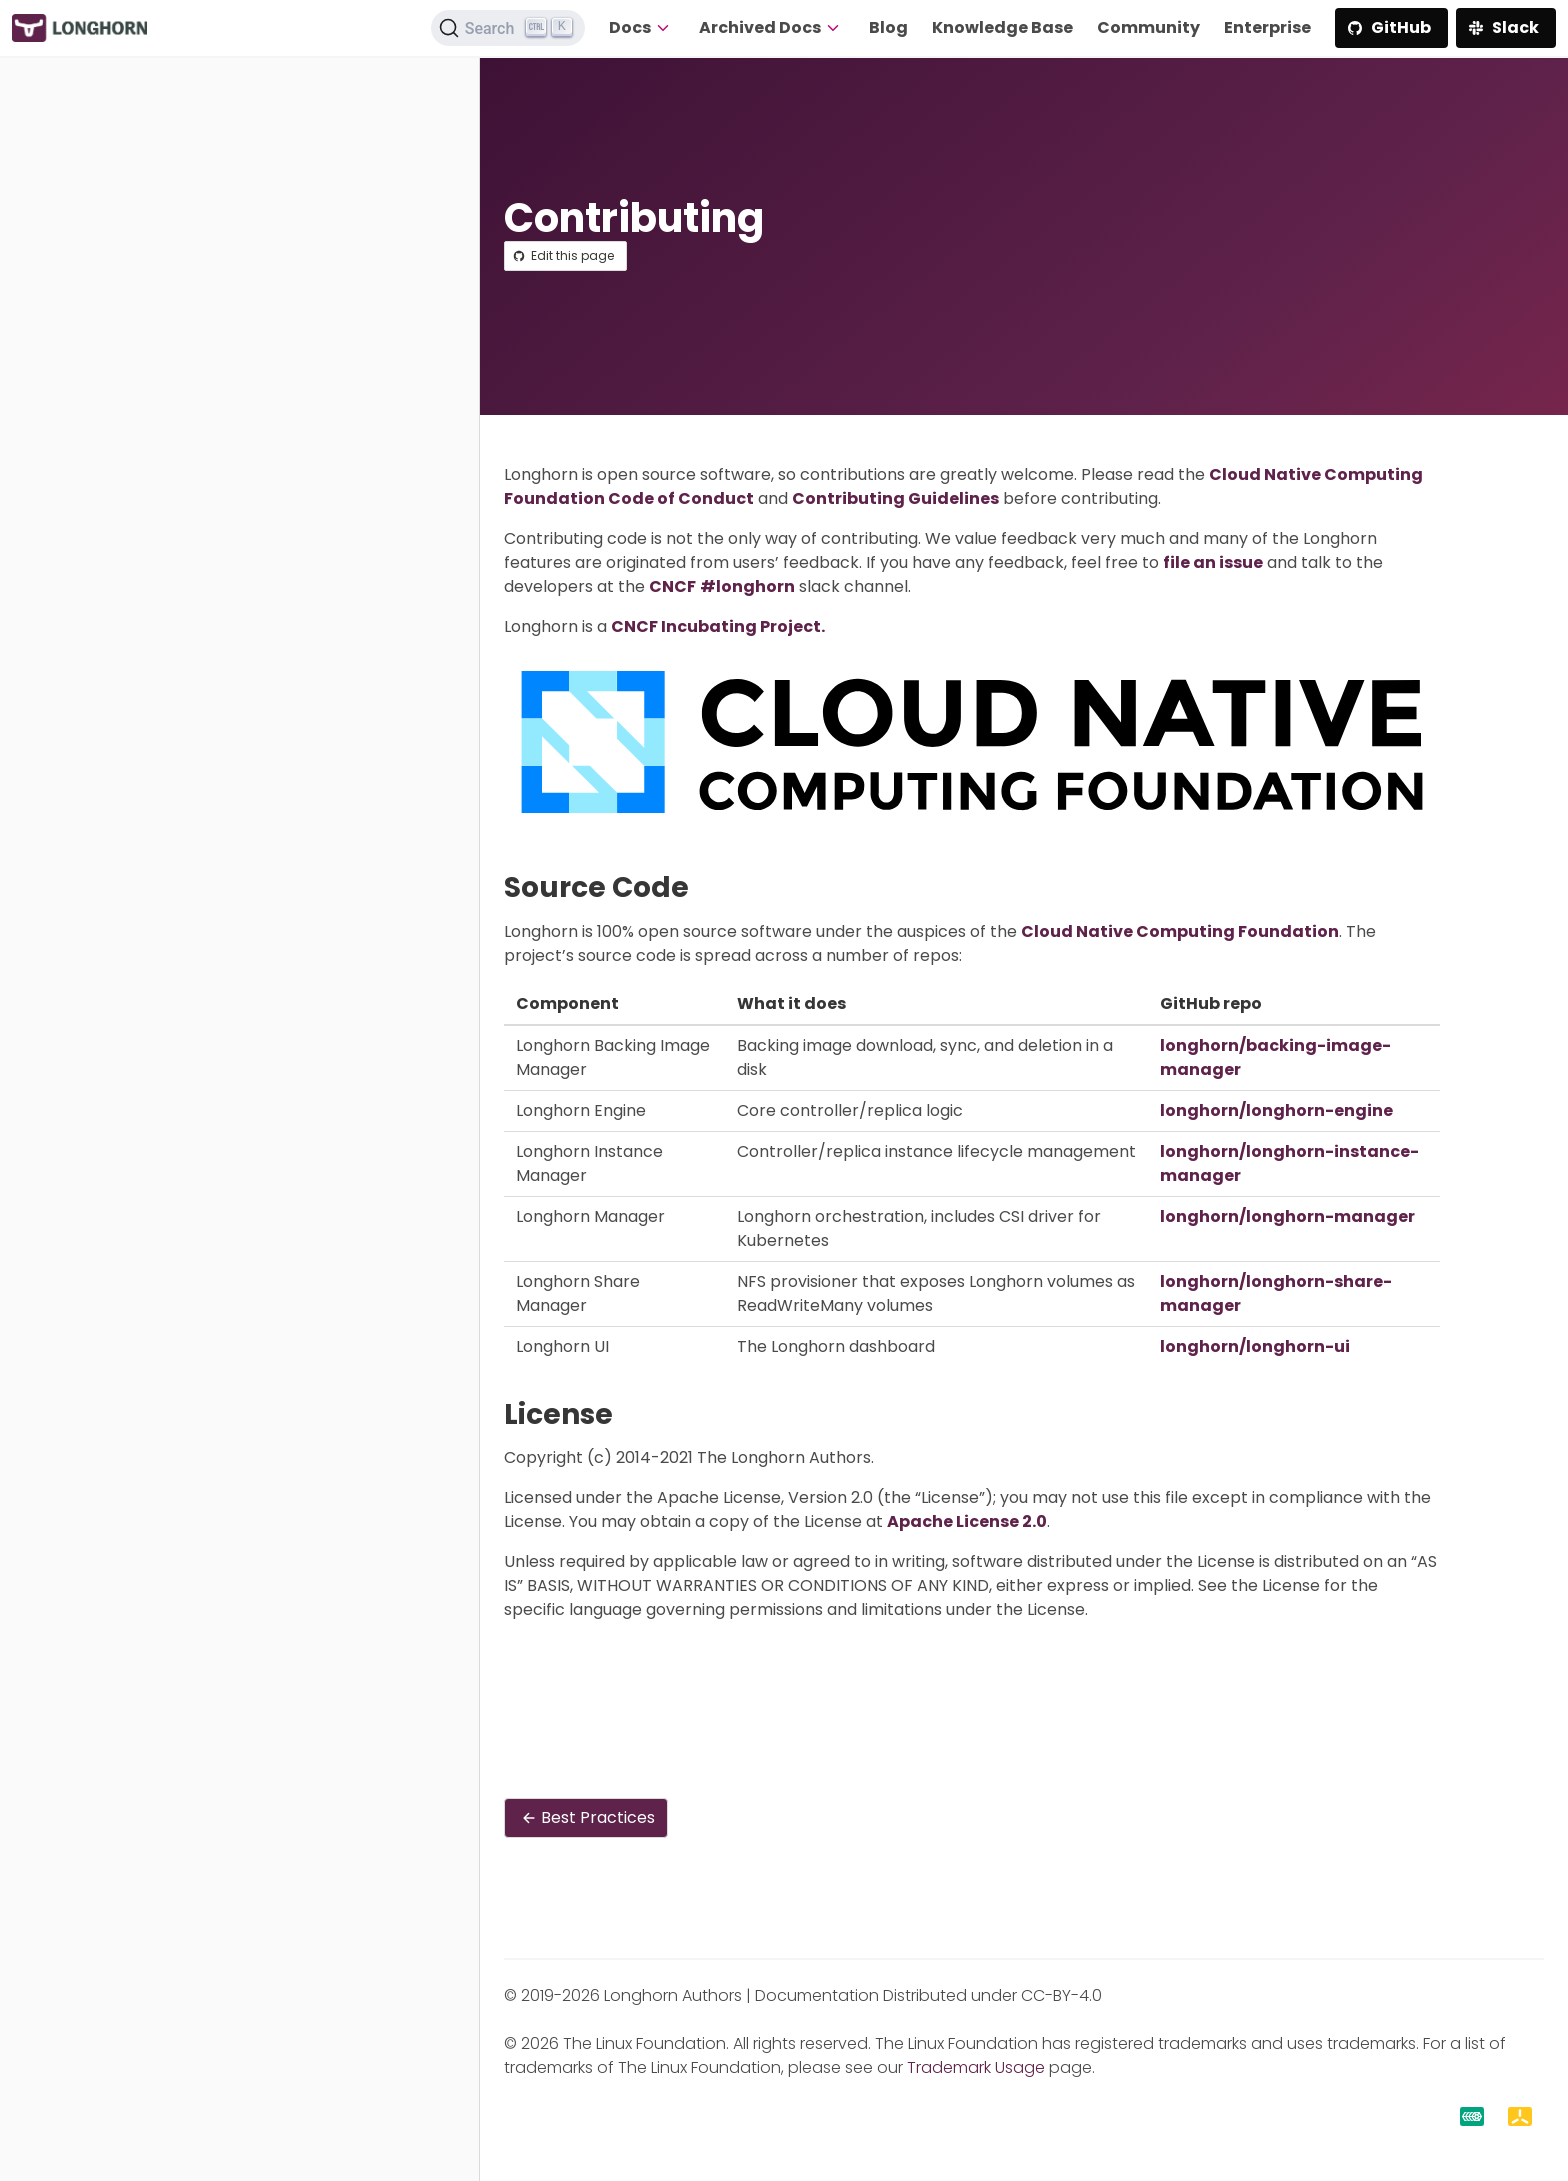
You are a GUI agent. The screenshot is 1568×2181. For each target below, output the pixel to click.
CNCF (672, 586)
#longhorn (747, 586)
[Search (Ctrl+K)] (508, 28)
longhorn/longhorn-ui (1255, 1346)
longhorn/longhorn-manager (1287, 1216)
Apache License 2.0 (967, 1521)
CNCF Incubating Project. (718, 626)
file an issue (1213, 562)
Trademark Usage (976, 2067)
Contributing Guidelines (895, 498)
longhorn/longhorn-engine (1276, 1110)
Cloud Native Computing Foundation (1180, 931)
